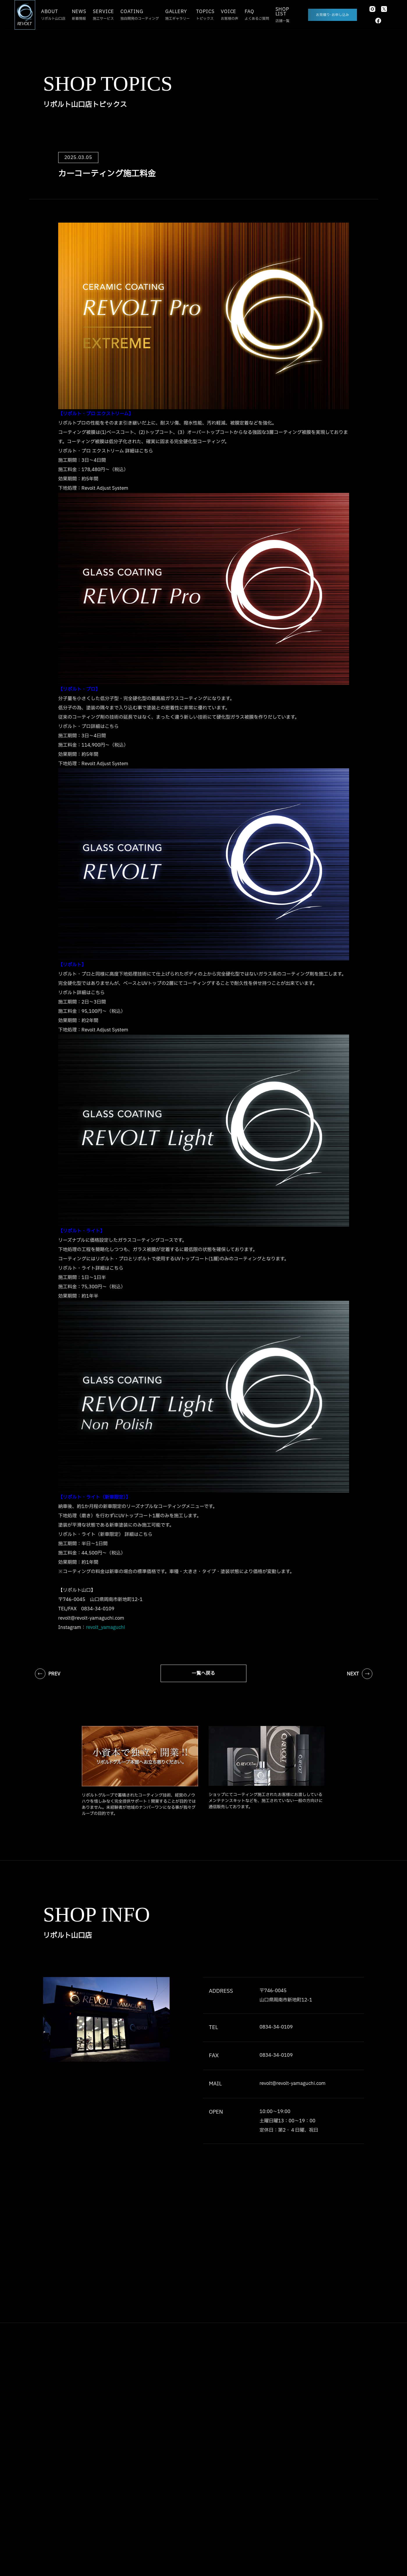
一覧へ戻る (203, 1673)
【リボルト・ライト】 (81, 1231)
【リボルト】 (72, 965)
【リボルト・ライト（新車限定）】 (94, 1497)
